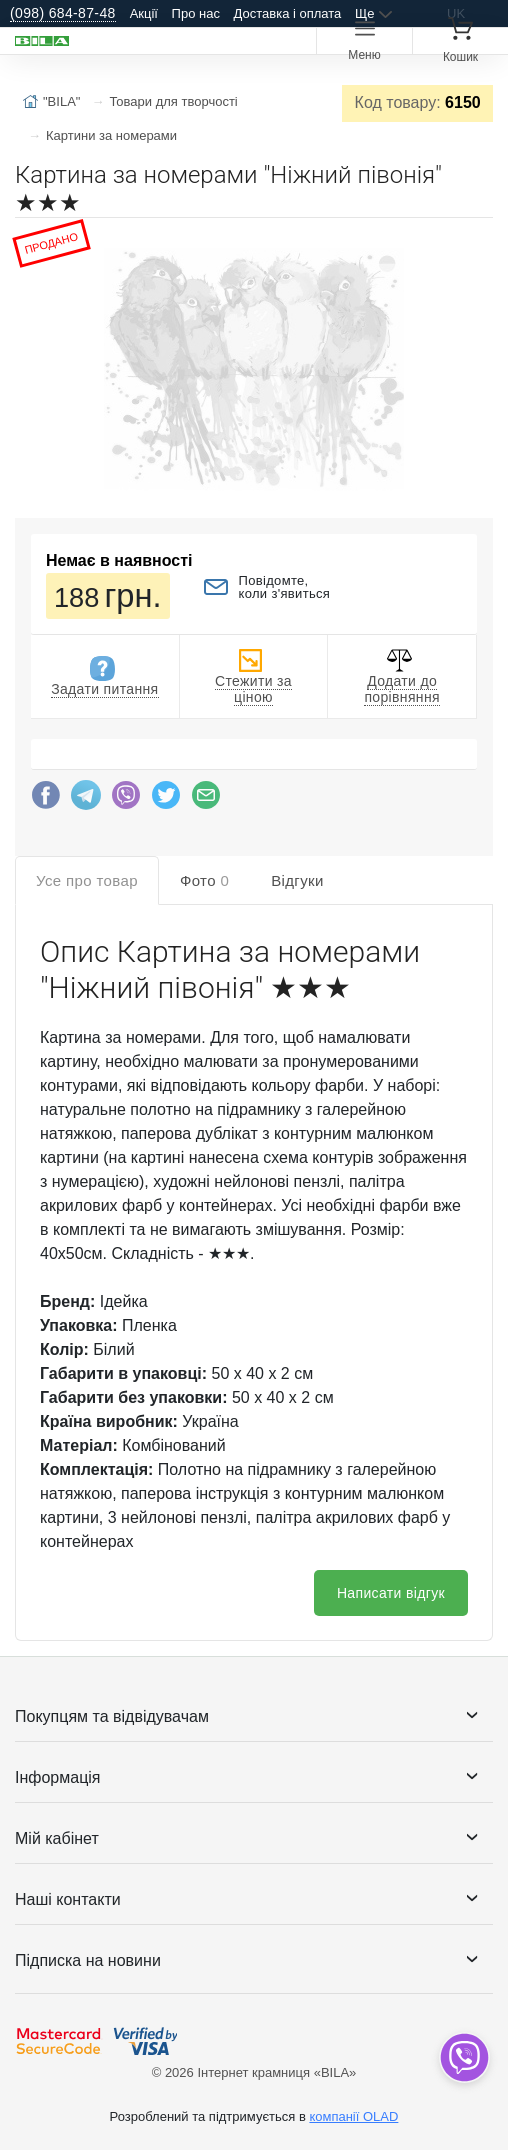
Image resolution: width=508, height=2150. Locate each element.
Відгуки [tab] (297, 880)
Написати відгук (391, 1593)
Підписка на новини (88, 1960)
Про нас (196, 13)
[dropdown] (463, 2057)
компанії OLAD (353, 2116)
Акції (144, 13)
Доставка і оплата (288, 13)
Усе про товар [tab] (87, 880)
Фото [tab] (204, 880)
